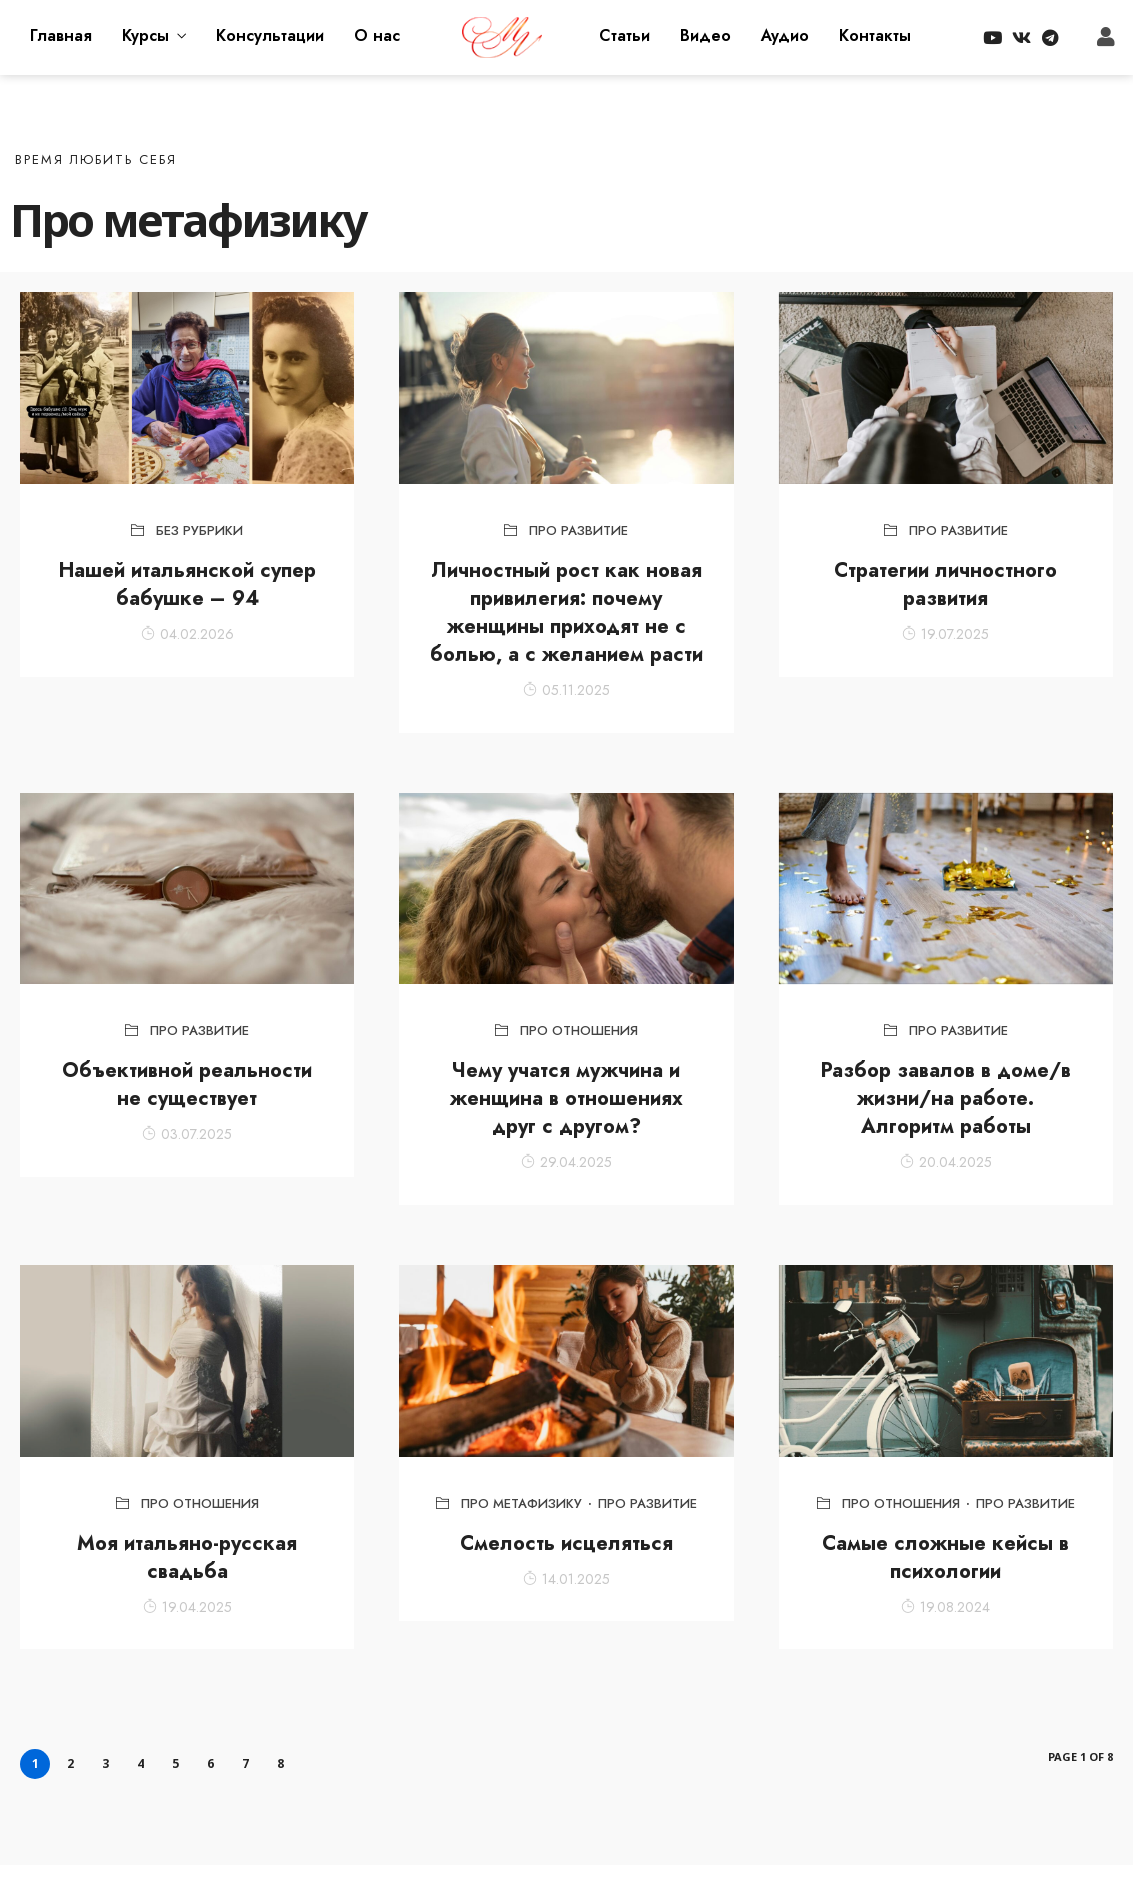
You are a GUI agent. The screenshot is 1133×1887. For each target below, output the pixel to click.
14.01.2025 (566, 1579)
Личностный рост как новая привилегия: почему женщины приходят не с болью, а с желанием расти (566, 612)
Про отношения (579, 1030)
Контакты (875, 35)
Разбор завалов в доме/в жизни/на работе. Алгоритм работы (946, 1098)
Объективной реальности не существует (187, 1084)
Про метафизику (521, 1503)
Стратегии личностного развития (945, 584)
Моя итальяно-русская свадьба (187, 1557)
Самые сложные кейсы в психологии (945, 1557)
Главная (61, 35)
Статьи (624, 35)
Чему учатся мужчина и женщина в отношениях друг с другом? (566, 1098)
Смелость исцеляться (566, 1543)
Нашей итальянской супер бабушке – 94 (187, 584)
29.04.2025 (566, 1162)
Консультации (270, 35)
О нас (377, 35)
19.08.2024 (945, 1607)
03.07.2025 (187, 1134)
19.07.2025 (945, 634)
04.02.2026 (187, 634)
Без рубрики (199, 530)
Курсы (145, 35)
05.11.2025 (566, 690)
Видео (705, 35)
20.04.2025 (946, 1162)
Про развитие (578, 530)
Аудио (785, 35)
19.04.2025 (187, 1607)
